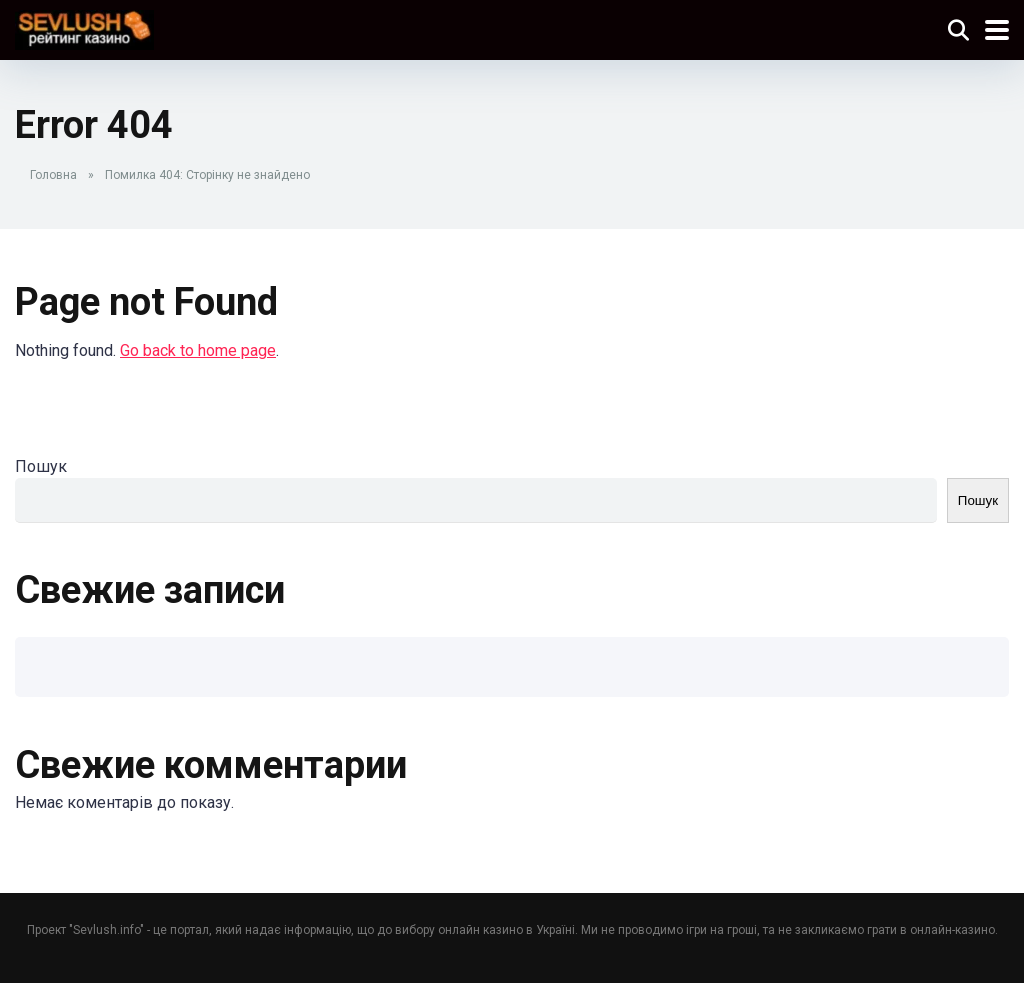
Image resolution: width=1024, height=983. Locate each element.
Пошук (41, 466)
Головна (53, 175)
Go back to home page (198, 350)
